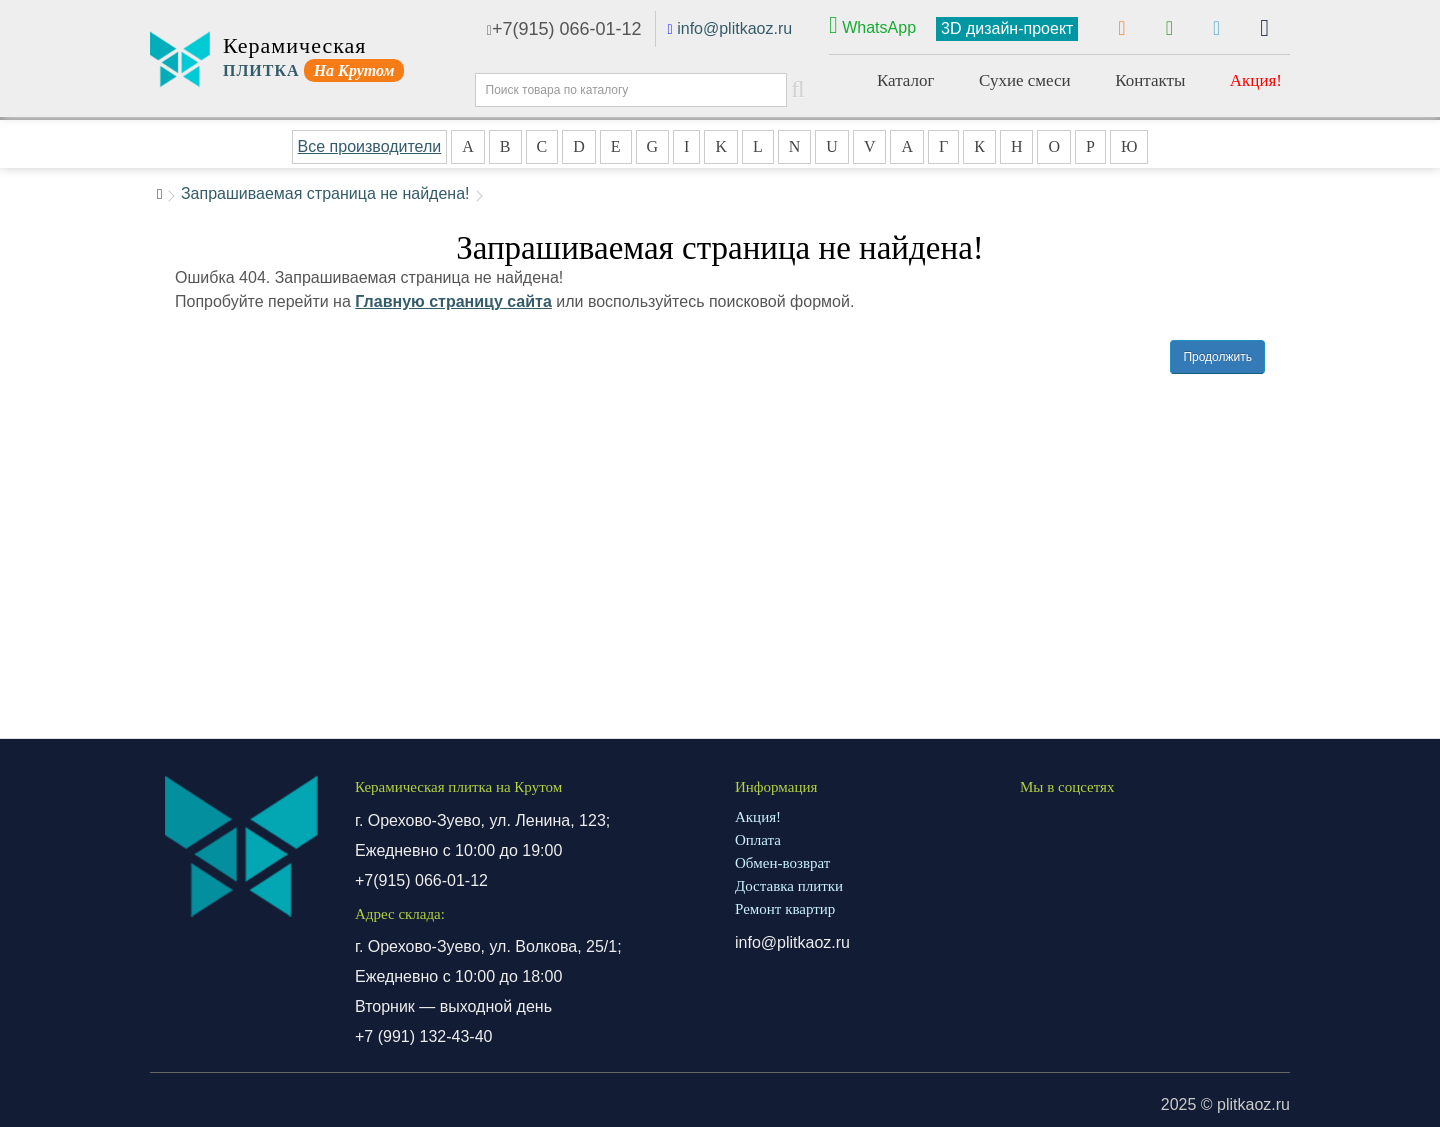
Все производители (370, 146)
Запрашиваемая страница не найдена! (325, 193)
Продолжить (1217, 357)
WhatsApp (872, 25)
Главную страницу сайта (453, 301)
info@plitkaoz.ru (734, 28)
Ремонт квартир (785, 909)
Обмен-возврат (782, 863)
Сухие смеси (1025, 80)
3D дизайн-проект (1007, 28)
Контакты (1150, 80)
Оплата (758, 840)
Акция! (1256, 80)
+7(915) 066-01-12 (564, 29)
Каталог (906, 80)
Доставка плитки (789, 886)
